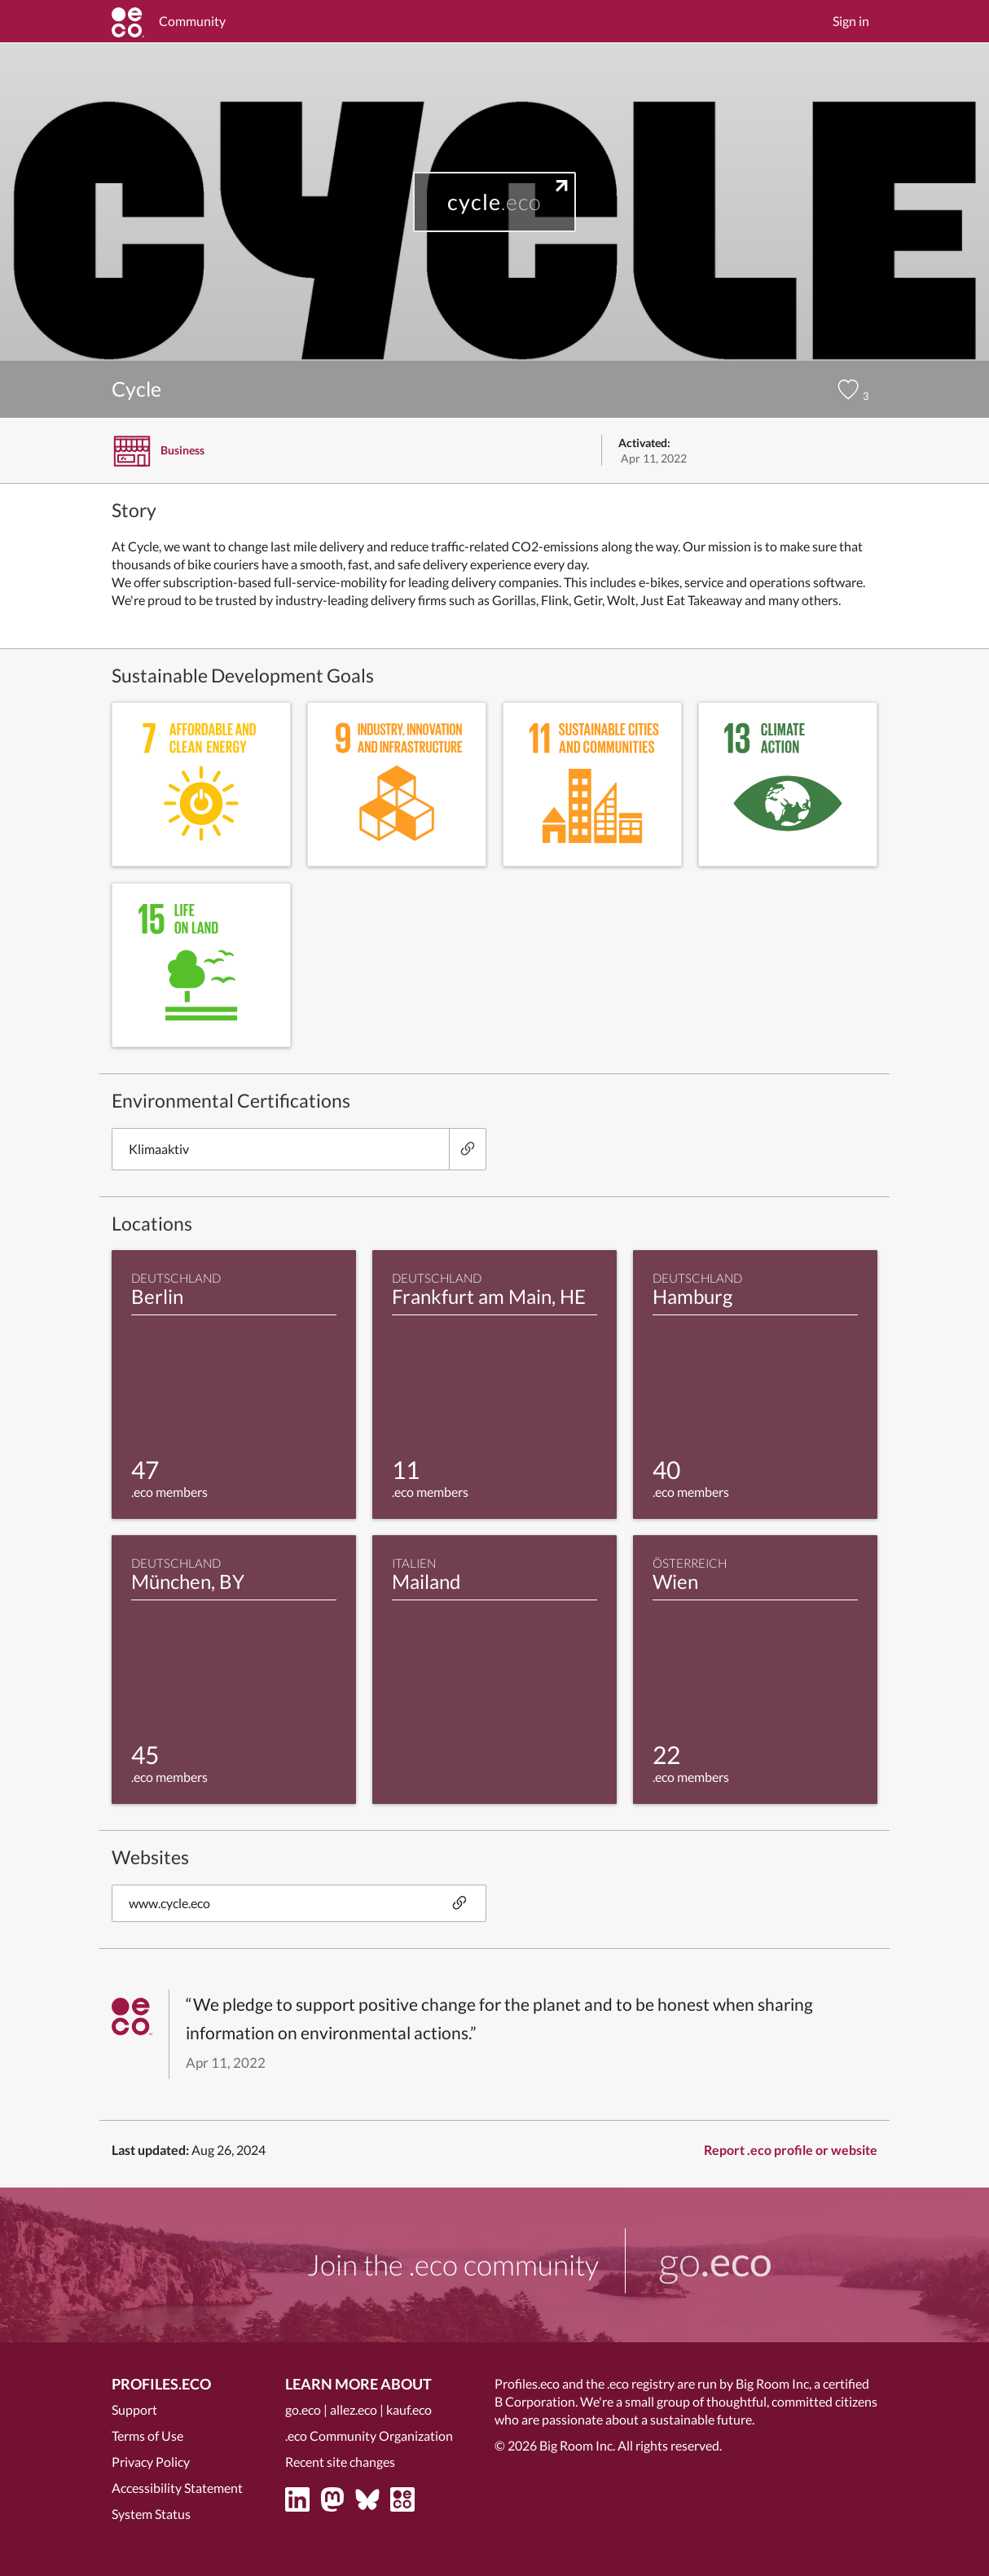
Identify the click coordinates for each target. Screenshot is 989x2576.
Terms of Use (147, 2435)
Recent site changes (340, 2461)
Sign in (851, 21)
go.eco (303, 2409)
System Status (151, 2513)
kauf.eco (409, 2409)
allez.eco (353, 2409)
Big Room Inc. (577, 2445)
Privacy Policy (151, 2461)
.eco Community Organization (369, 2435)
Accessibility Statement (177, 2487)
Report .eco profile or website (790, 2149)
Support (134, 2409)
